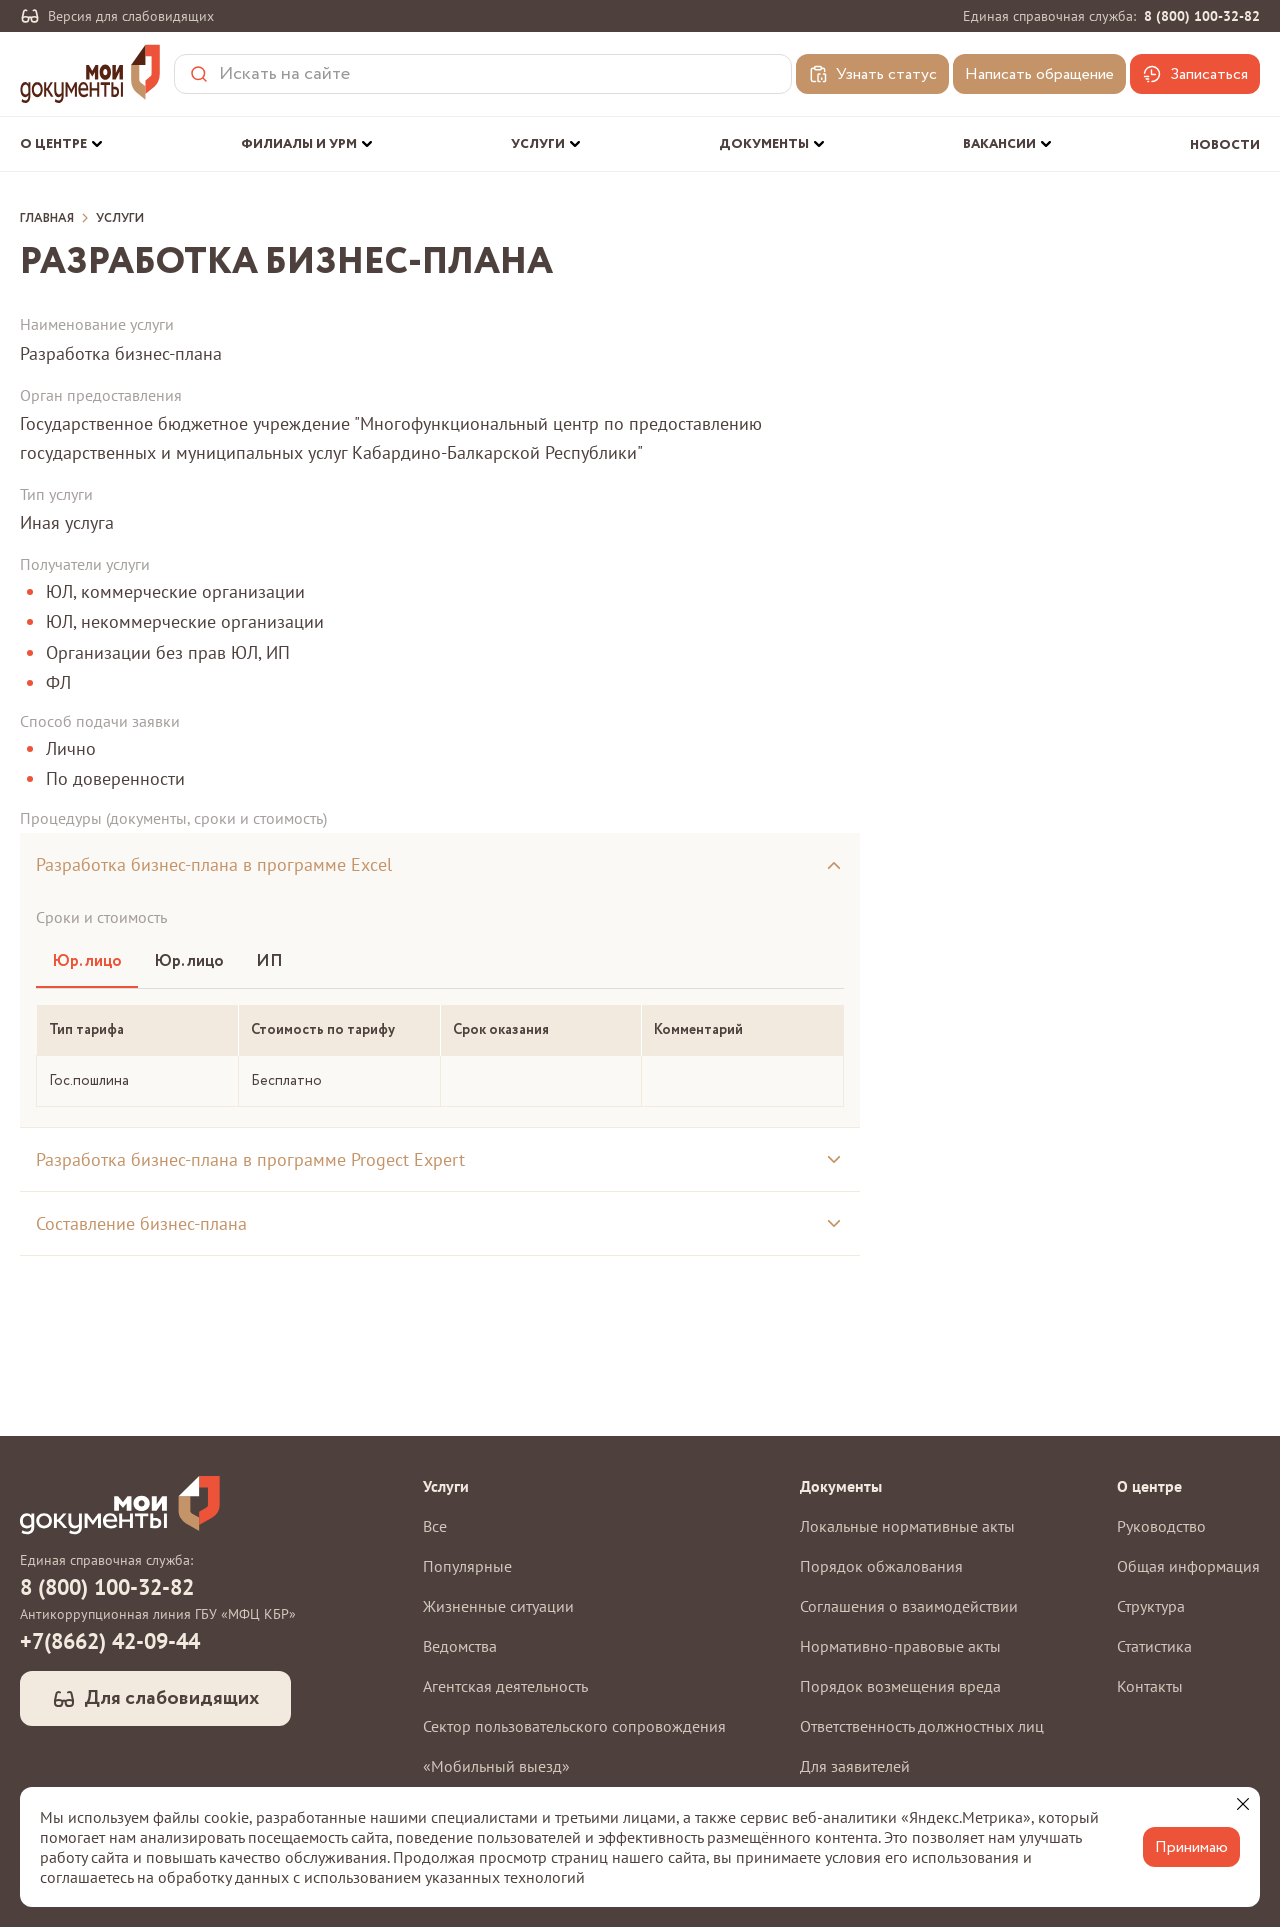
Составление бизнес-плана (141, 1223)
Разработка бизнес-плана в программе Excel (214, 864)
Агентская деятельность (505, 1686)
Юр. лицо (87, 961)
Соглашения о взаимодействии (909, 1606)
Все (435, 1526)
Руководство (1161, 1526)
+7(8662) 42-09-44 (110, 1641)
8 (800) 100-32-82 (1202, 16)
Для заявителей (855, 1766)
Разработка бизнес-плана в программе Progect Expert (250, 1159)
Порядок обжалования (881, 1566)
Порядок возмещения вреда (900, 1686)
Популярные (467, 1566)
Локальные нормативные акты (907, 1526)
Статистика (1154, 1646)
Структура (1151, 1606)
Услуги (120, 219)
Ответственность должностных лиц (922, 1726)
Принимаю (1191, 1847)
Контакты (1150, 1686)
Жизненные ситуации (498, 1606)
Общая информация (1188, 1566)
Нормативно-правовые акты (900, 1646)
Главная (47, 219)
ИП (269, 961)
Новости (1225, 145)
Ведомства (460, 1646)
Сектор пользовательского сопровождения (574, 1726)
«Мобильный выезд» (496, 1766)
